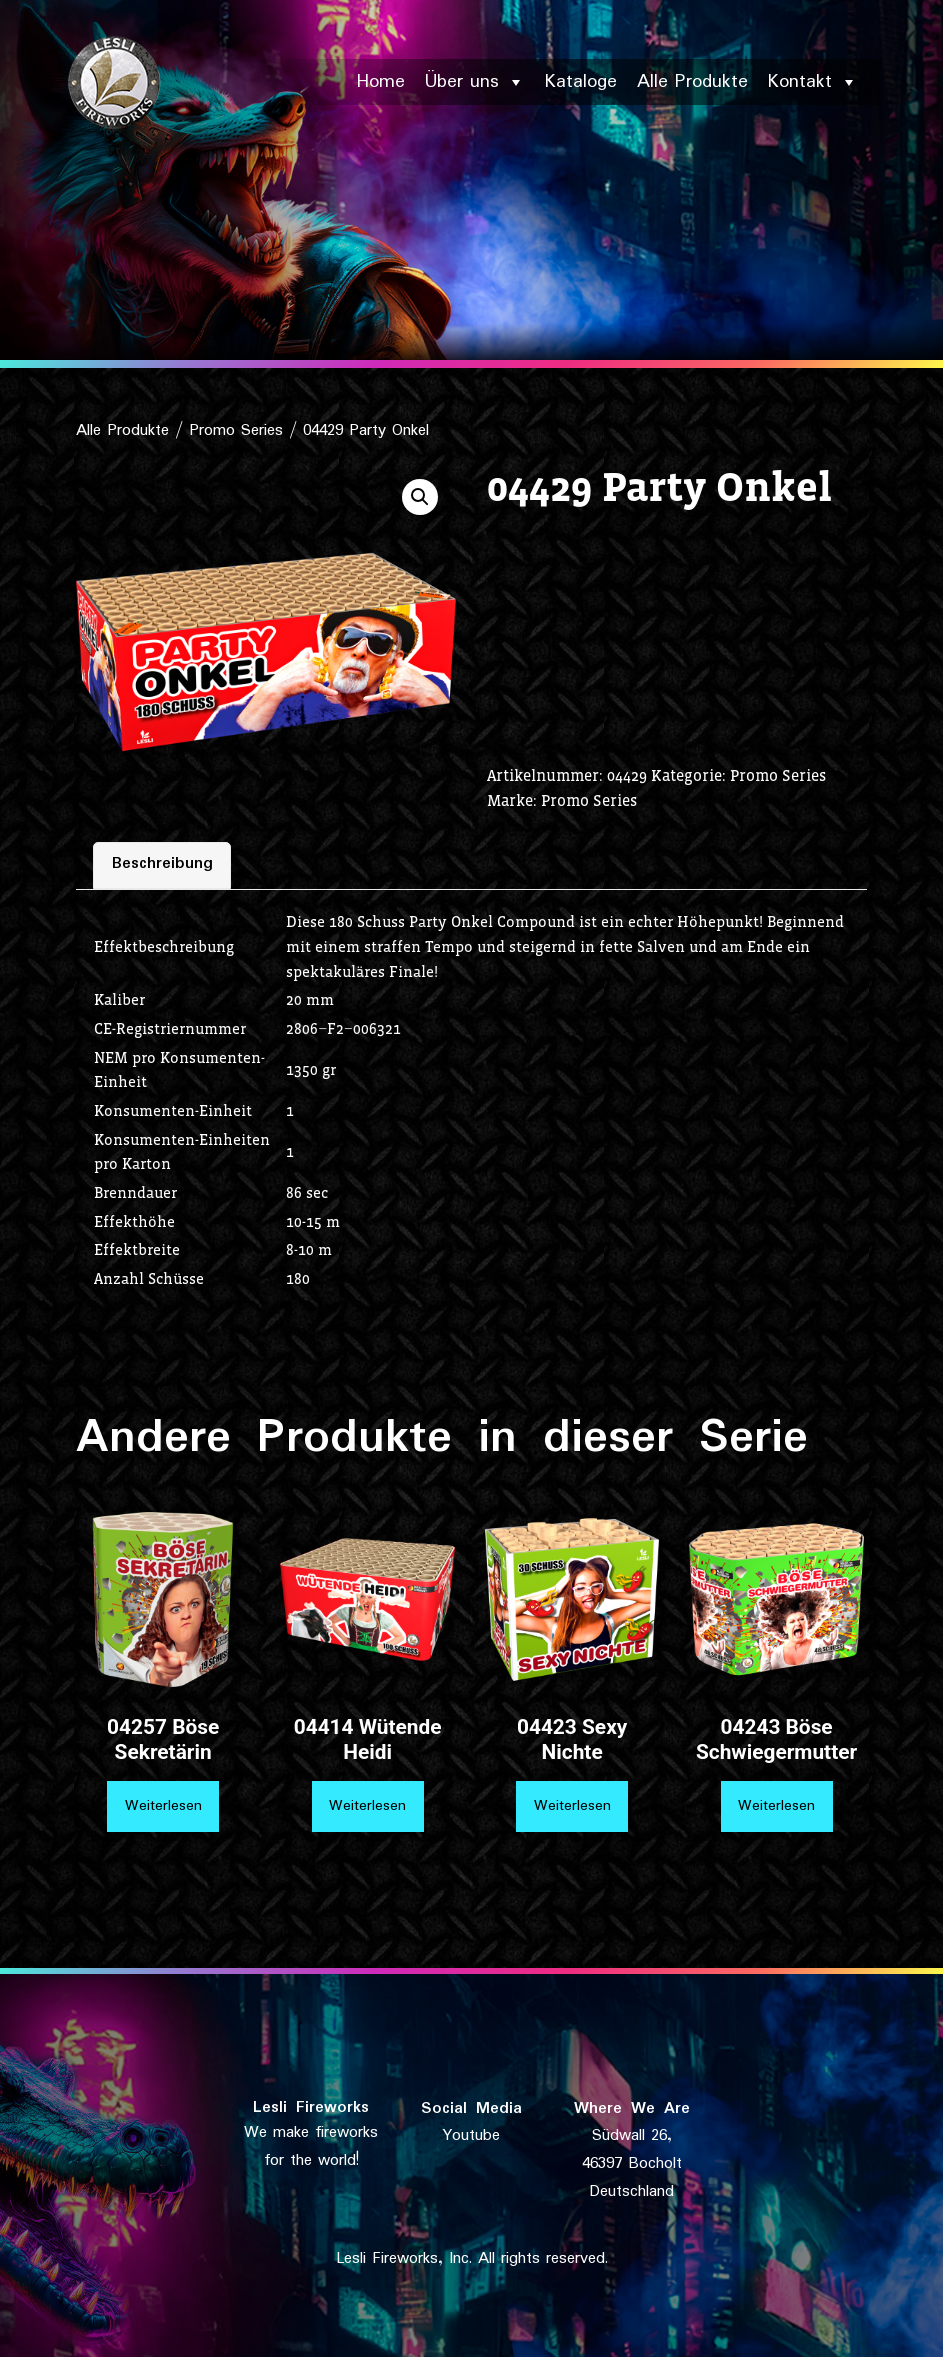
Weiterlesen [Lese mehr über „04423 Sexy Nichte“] (572, 1806)
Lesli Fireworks (311, 2108)
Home (381, 82)
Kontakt (813, 82)
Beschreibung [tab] (162, 864)
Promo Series (236, 431)
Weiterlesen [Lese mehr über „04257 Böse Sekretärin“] (163, 1806)
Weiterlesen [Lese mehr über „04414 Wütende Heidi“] (367, 1806)
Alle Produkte (692, 82)
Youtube (471, 2136)
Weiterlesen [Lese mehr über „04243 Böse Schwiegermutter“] (776, 1806)
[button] (420, 497)
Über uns (475, 82)
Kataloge (581, 82)
